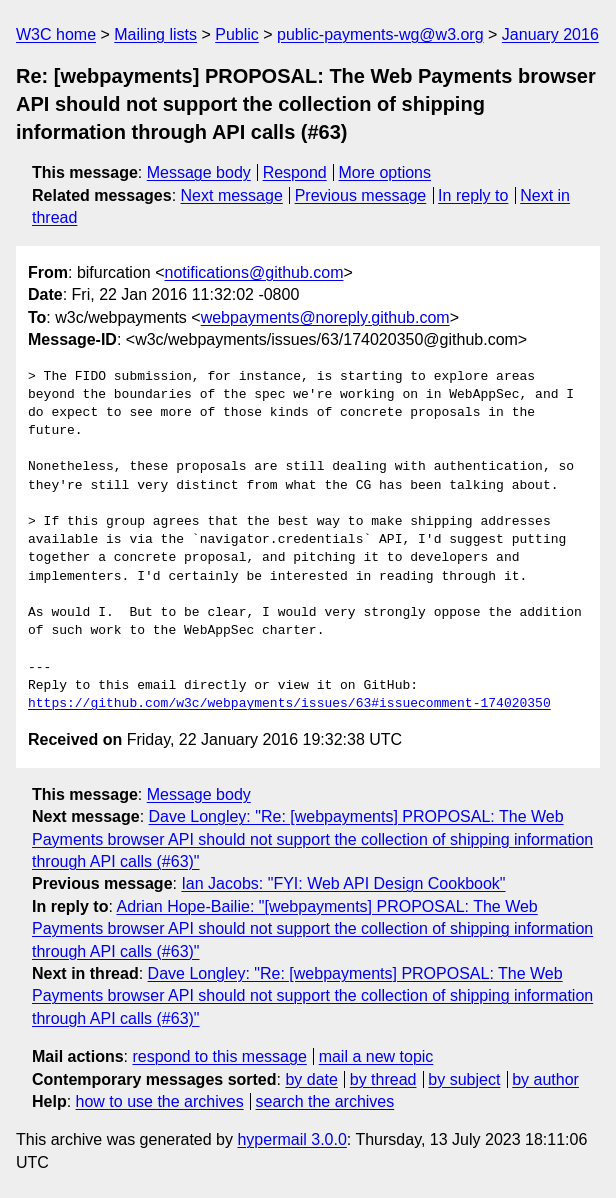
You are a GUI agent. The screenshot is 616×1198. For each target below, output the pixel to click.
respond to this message (219, 1056)
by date (311, 1079)
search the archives (325, 1101)
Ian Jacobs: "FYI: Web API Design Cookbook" (343, 883)
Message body (199, 172)
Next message (232, 195)
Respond (295, 172)
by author (545, 1079)
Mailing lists (155, 34)
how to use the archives (160, 1101)
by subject (464, 1079)
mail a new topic (376, 1056)
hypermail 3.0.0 (291, 1139)
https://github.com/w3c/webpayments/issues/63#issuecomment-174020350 (289, 704)
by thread (383, 1079)
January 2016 (550, 34)
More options (385, 172)
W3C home (56, 34)
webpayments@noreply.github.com (325, 317)
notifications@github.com (254, 272)
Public (237, 34)
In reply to (473, 195)
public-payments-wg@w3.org (380, 34)
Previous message (361, 195)
